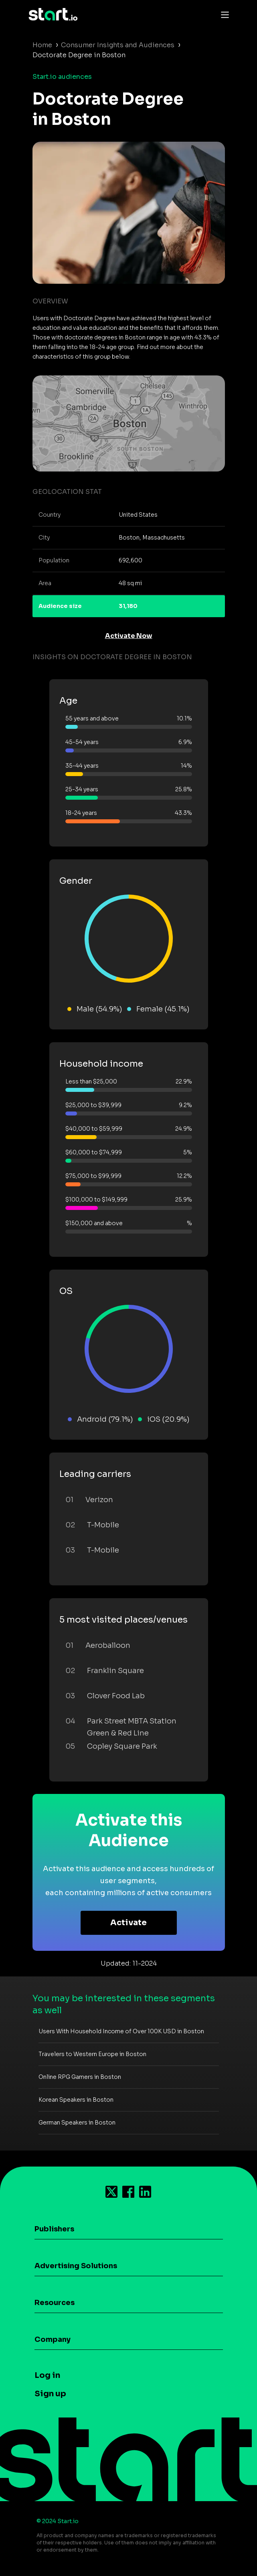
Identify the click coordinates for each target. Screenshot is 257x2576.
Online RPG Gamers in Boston (79, 2076)
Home (42, 45)
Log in (47, 2375)
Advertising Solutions (75, 2265)
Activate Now (128, 636)
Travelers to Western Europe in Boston (92, 2054)
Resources (54, 2302)
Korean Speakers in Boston (75, 2099)
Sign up (50, 2394)
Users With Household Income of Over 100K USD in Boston (121, 2031)
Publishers (54, 2229)
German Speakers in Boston (76, 2122)
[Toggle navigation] (223, 14)
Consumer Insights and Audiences (117, 45)
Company (52, 2339)
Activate (128, 1923)
